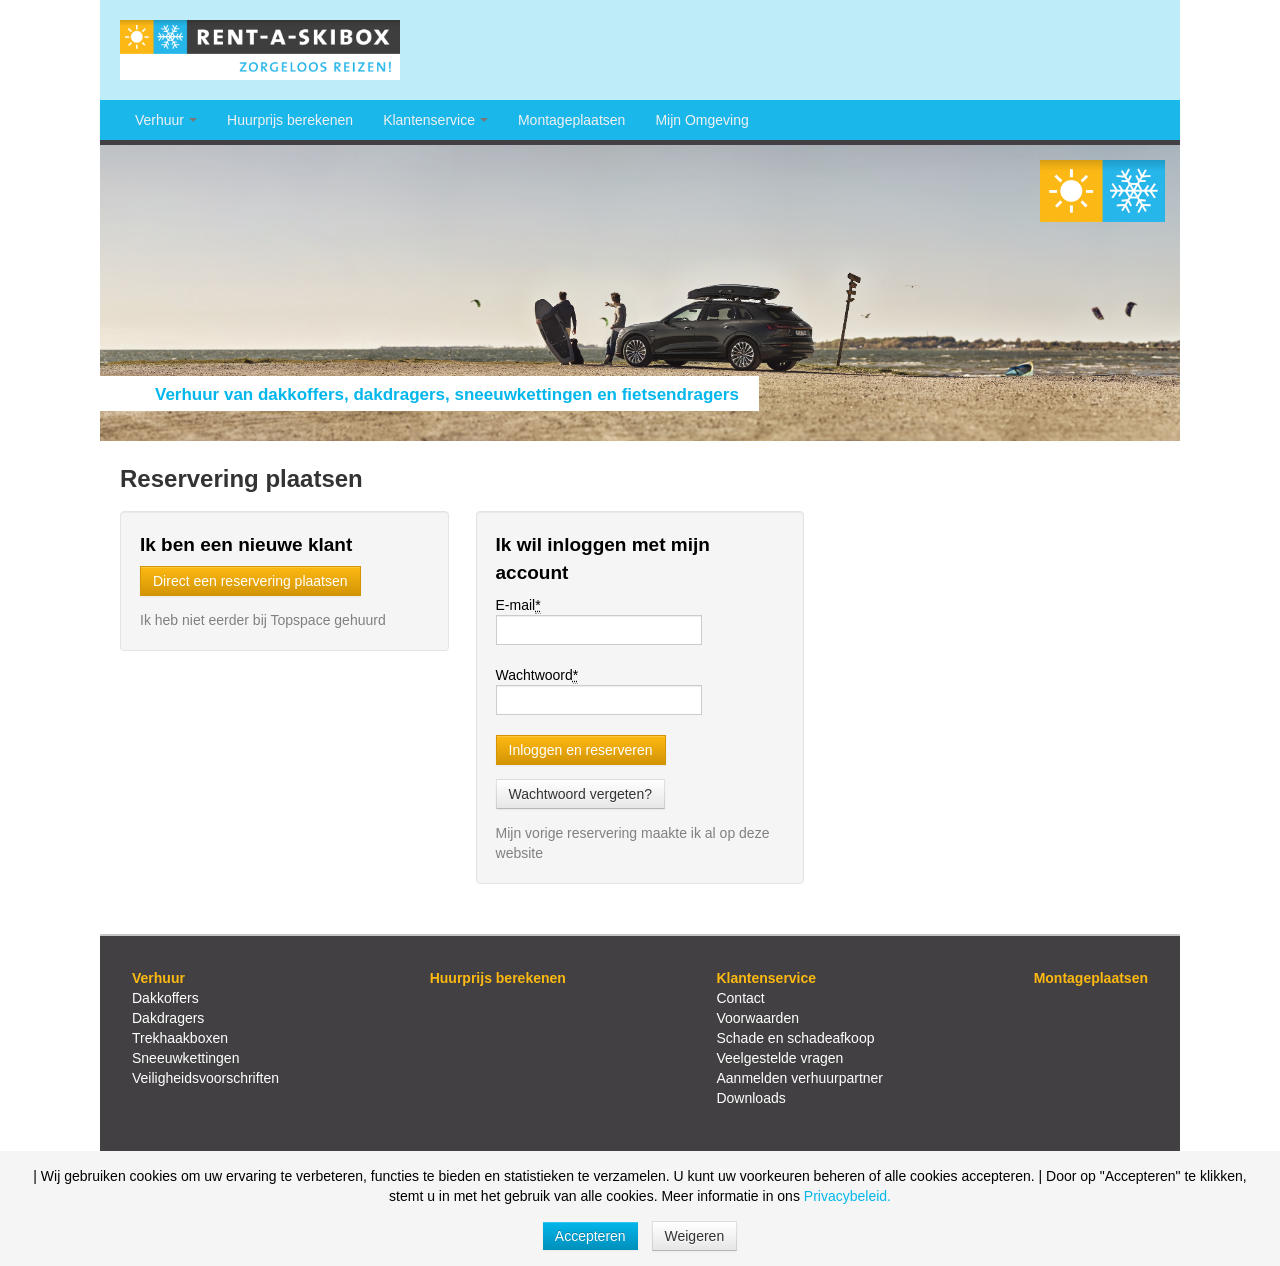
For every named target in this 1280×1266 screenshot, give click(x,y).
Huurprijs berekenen (290, 120)
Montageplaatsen (571, 120)
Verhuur (166, 120)
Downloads (750, 1098)
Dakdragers (168, 1018)
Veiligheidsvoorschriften (205, 1078)
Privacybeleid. (847, 1196)
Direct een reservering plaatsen (250, 581)
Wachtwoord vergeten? (580, 794)
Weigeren (695, 1236)
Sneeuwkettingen (185, 1058)
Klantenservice (435, 120)
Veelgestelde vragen (779, 1058)
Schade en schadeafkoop (795, 1038)
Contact (740, 998)
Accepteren (590, 1236)
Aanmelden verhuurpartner (799, 1078)
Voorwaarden (757, 1018)
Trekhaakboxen (180, 1038)
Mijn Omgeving (701, 120)
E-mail (518, 605)
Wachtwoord (537, 675)
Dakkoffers (165, 998)
